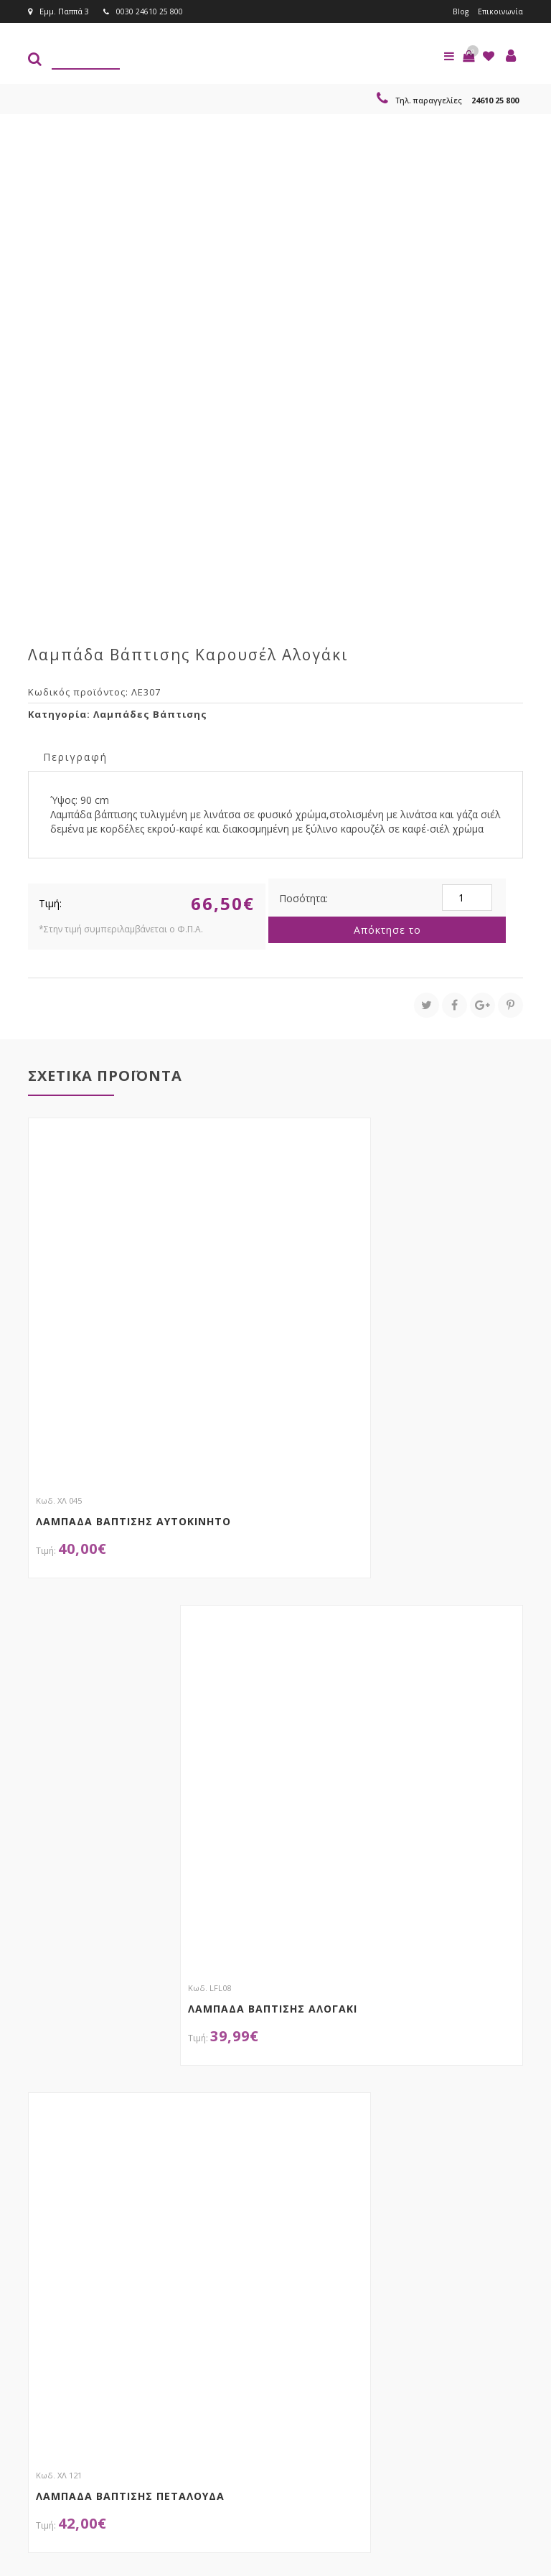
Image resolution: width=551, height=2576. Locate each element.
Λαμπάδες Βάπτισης (150, 714)
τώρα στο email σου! (146, 2330)
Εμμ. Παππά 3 (58, 11)
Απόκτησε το (387, 930)
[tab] (75, 756)
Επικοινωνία (499, 11)
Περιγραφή (75, 757)
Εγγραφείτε (345, 2358)
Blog (459, 11)
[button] (468, 56)
